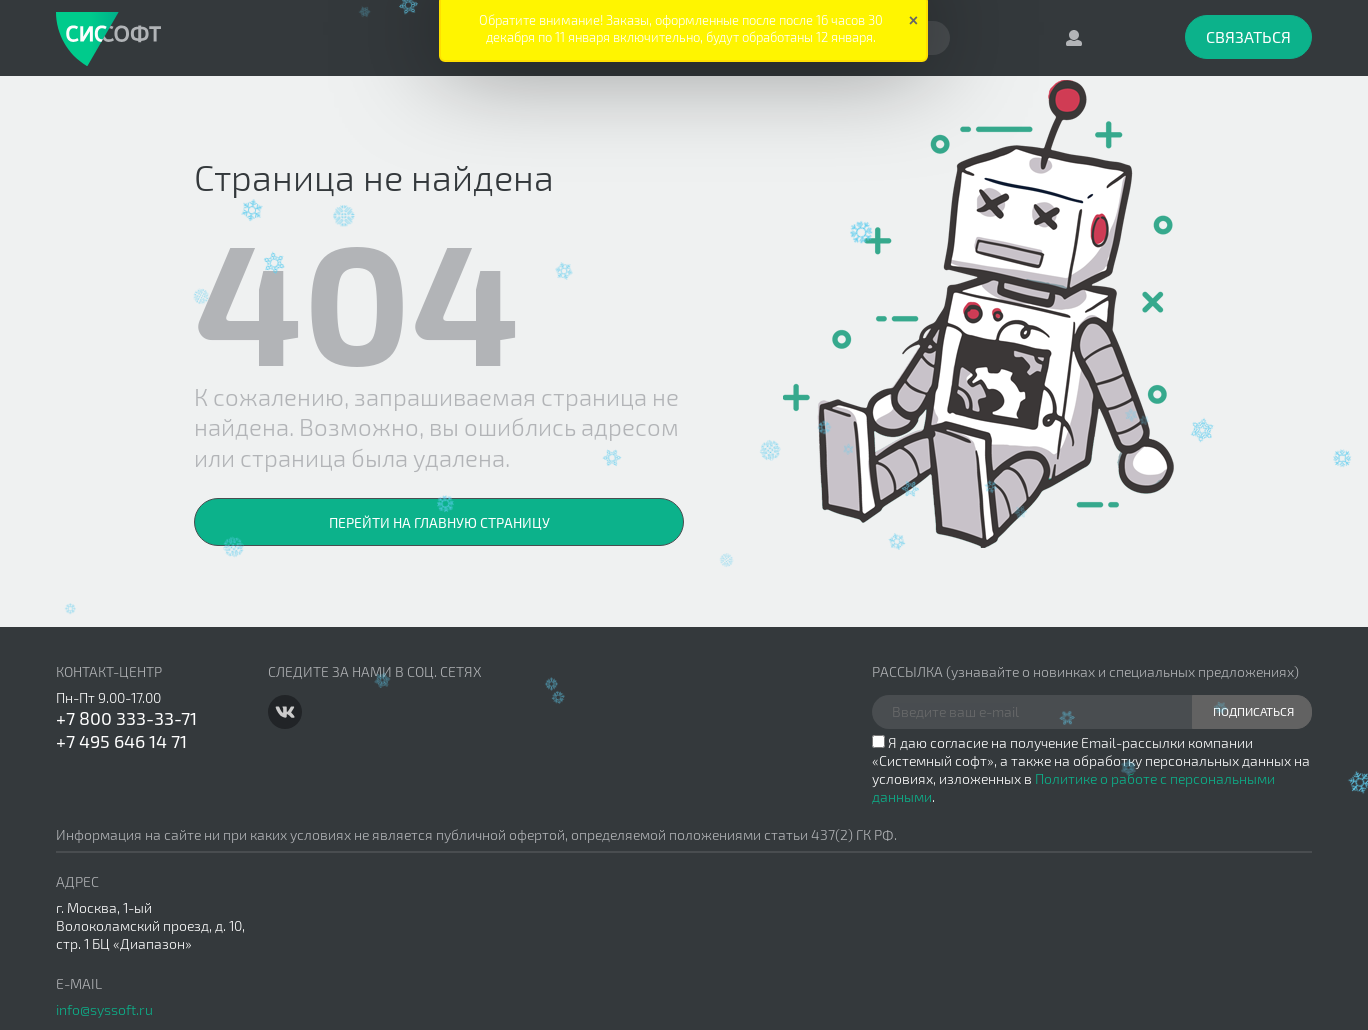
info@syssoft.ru (104, 1009)
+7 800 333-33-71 (126, 718)
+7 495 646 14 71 (121, 741)
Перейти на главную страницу (439, 522)
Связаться (1248, 36)
